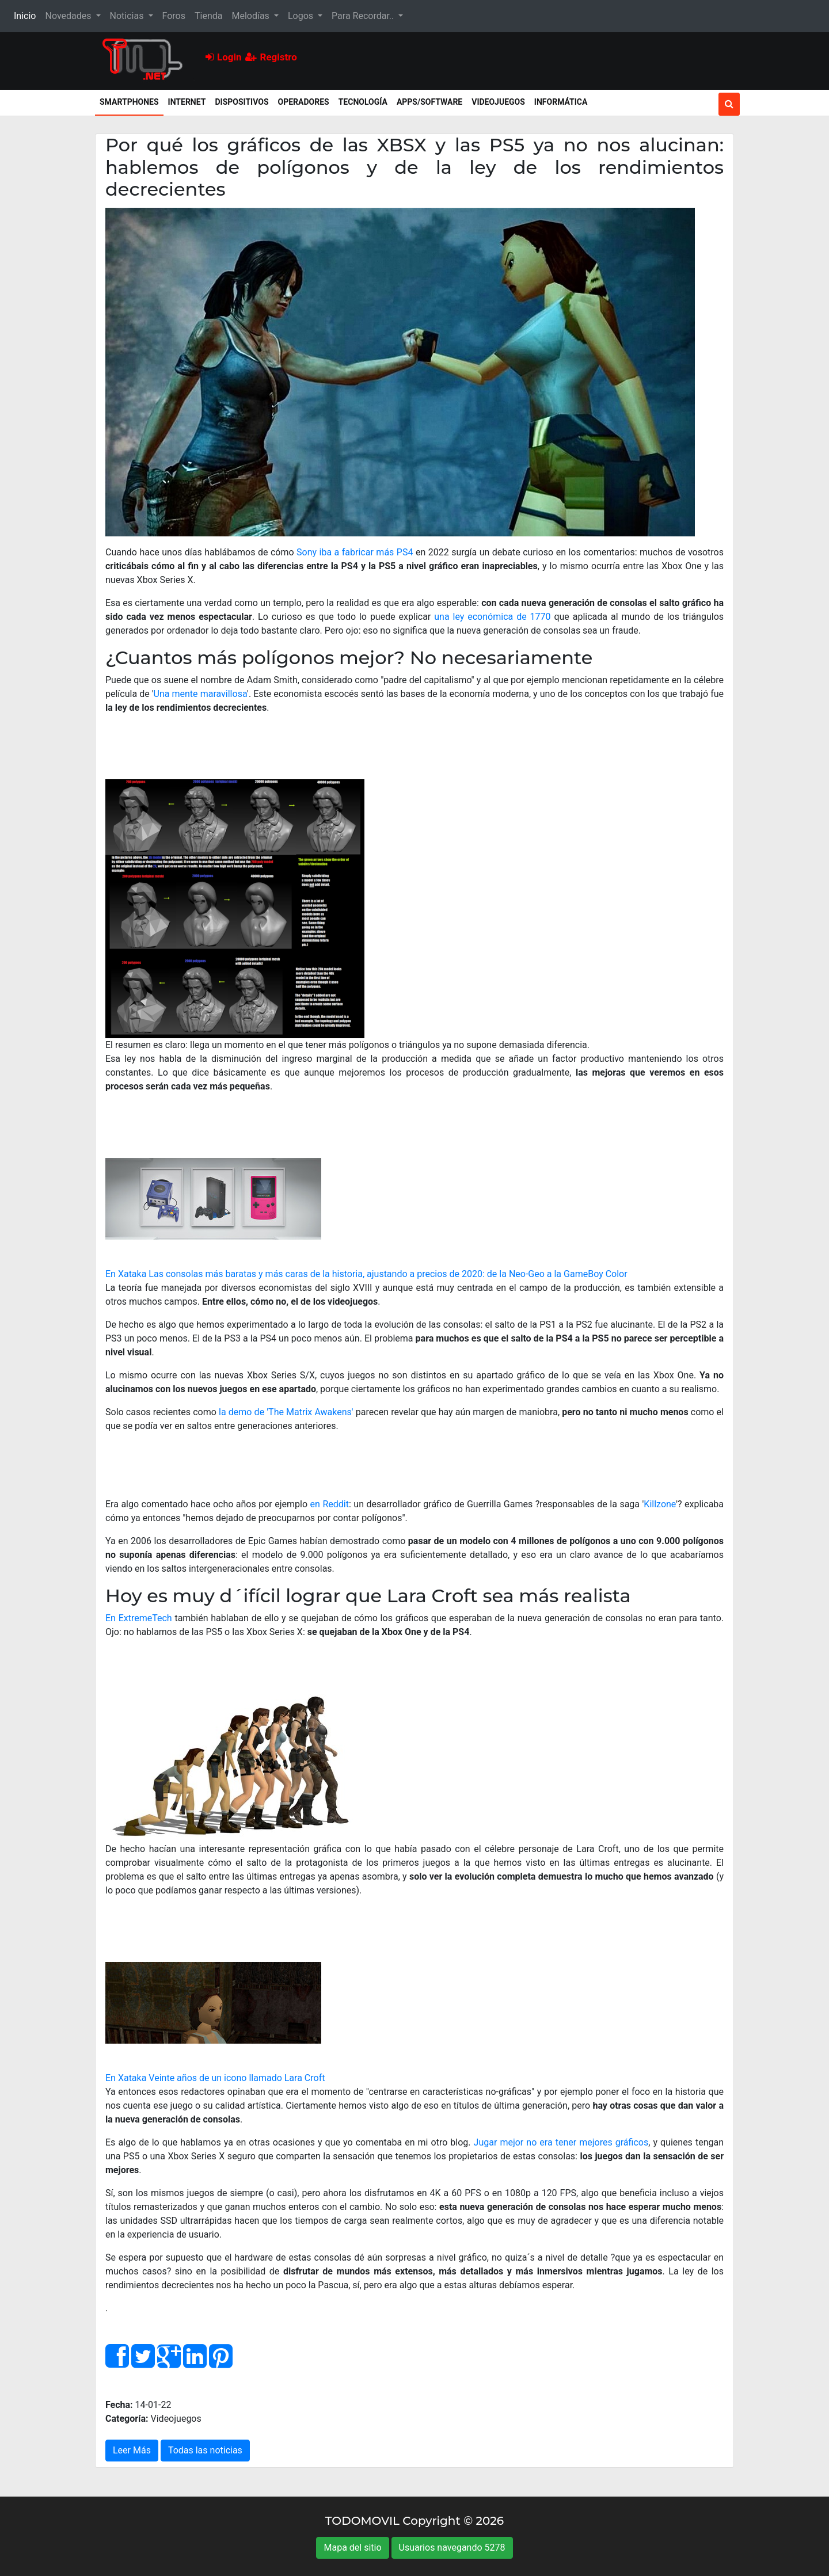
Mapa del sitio (352, 2547)
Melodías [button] (251, 15)
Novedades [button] (69, 15)
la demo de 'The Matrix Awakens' (286, 1412)
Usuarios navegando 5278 (452, 2547)
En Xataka (125, 1273)
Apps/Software (429, 101)
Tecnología (363, 101)
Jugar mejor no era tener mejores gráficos (561, 2142)
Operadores (303, 101)
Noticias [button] (128, 15)
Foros (173, 15)
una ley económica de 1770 (492, 616)
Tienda (208, 15)
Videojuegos (498, 101)
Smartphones (131, 101)
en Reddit (329, 1504)
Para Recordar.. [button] (364, 15)
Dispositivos (241, 101)
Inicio (27, 15)
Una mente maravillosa (201, 693)
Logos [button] (301, 15)
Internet (187, 101)
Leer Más (132, 2450)
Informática (561, 101)
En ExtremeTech (138, 1618)
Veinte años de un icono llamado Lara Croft (237, 2077)
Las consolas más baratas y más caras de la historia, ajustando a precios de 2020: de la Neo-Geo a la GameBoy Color (388, 1273)
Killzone (660, 1504)
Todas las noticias (205, 2450)
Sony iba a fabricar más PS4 (354, 552)
